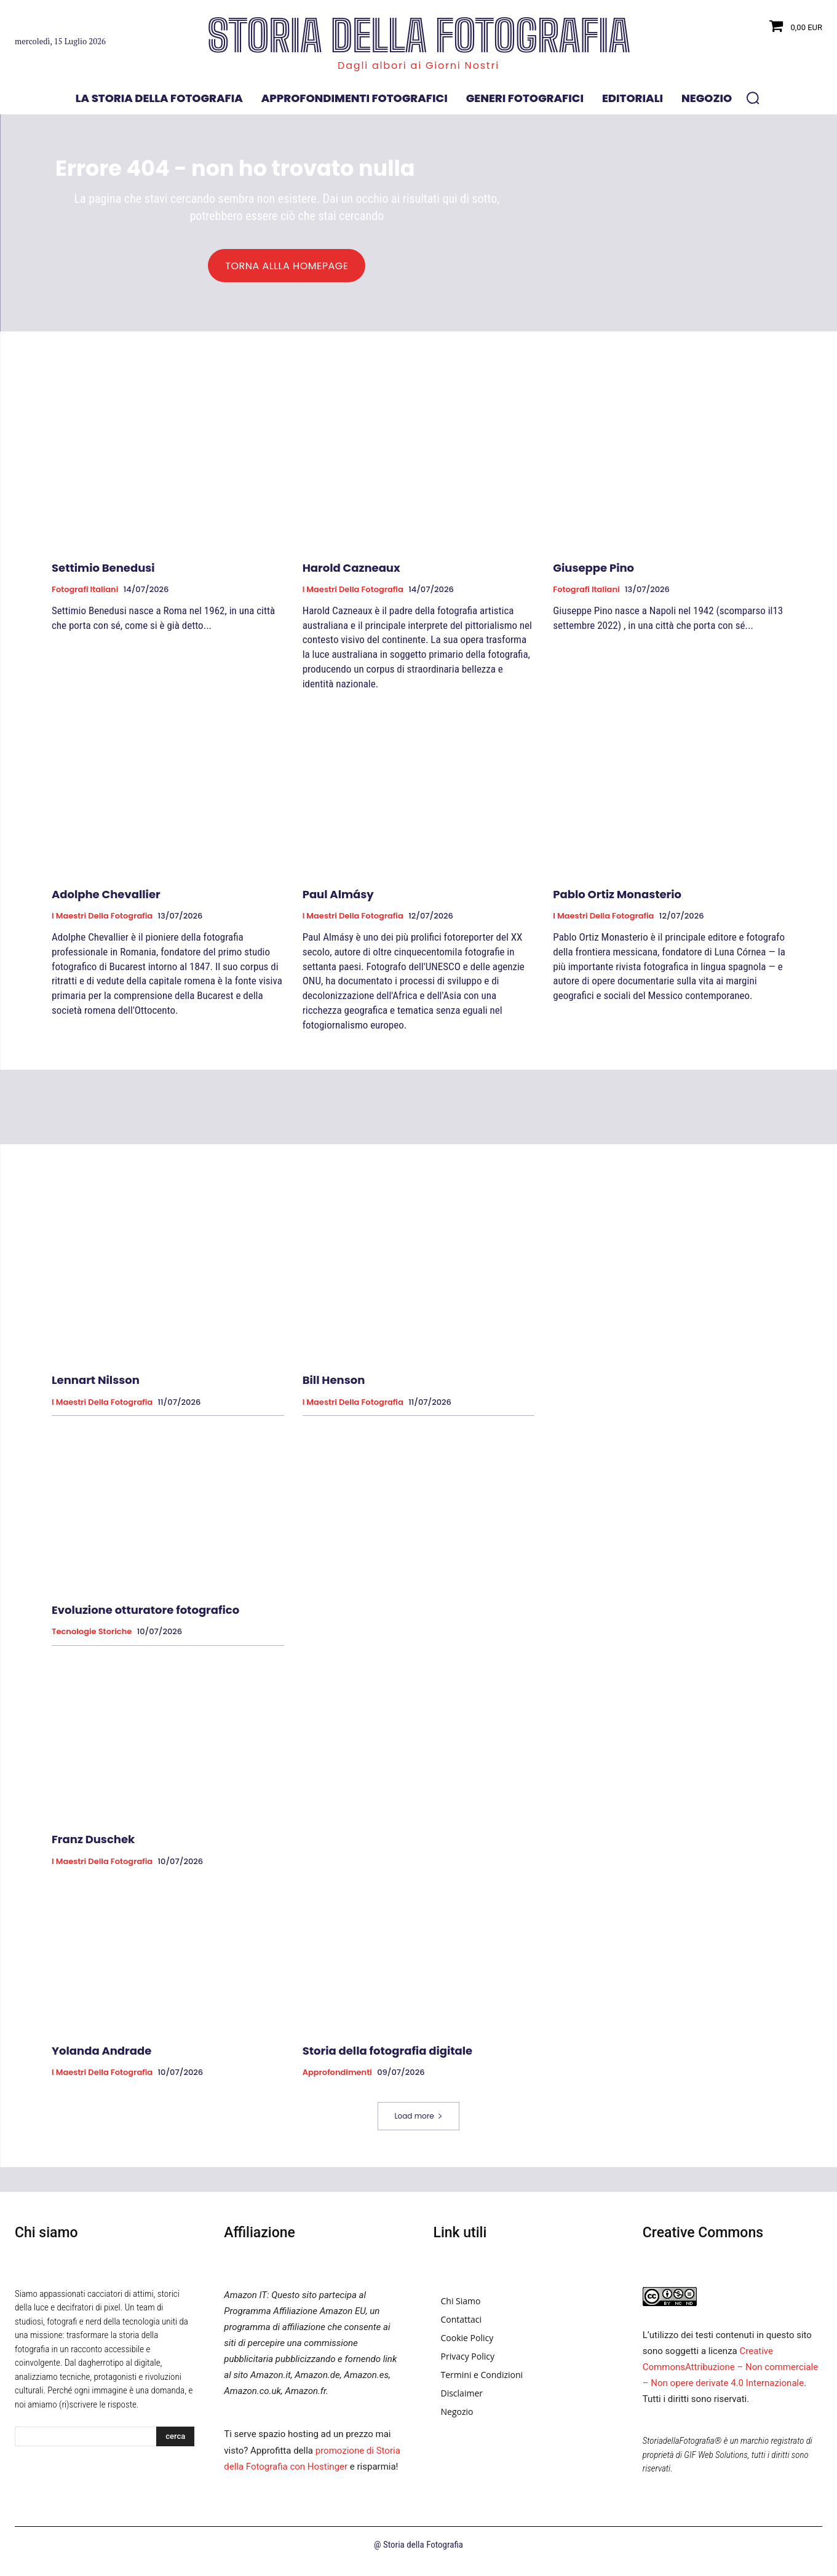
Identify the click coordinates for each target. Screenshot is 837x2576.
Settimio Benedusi (103, 573)
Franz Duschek (93, 1844)
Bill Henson (334, 1385)
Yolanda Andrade (101, 2056)
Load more (418, 2121)
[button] (753, 98)
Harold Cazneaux (351, 573)
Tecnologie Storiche (92, 1637)
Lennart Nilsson (96, 1385)
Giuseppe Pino (593, 573)
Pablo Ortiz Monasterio (617, 899)
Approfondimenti (337, 2078)
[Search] (175, 2442)
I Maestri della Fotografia (353, 595)
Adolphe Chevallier (106, 899)
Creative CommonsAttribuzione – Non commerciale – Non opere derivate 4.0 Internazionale (730, 2372)
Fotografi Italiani (85, 595)
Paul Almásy (338, 899)
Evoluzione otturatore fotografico (145, 1615)
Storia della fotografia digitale (388, 2056)
